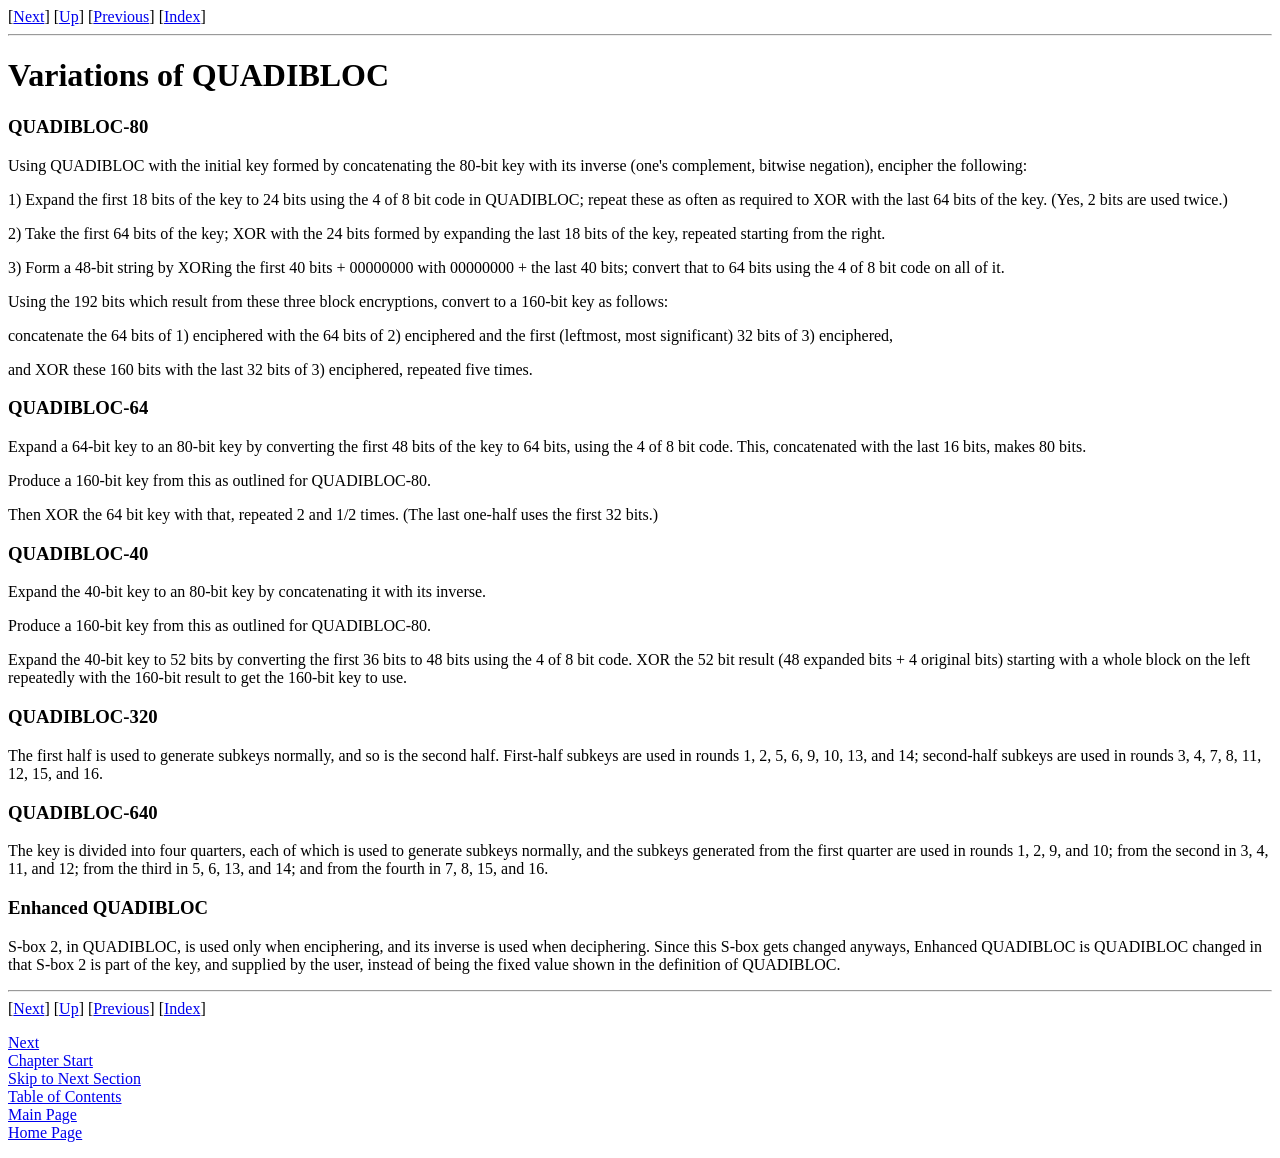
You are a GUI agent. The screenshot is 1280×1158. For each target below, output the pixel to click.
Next (28, 16)
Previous (121, 16)
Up (69, 16)
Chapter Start (50, 1060)
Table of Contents (65, 1096)
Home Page (45, 1132)
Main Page (42, 1114)
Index (182, 16)
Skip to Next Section (74, 1078)
